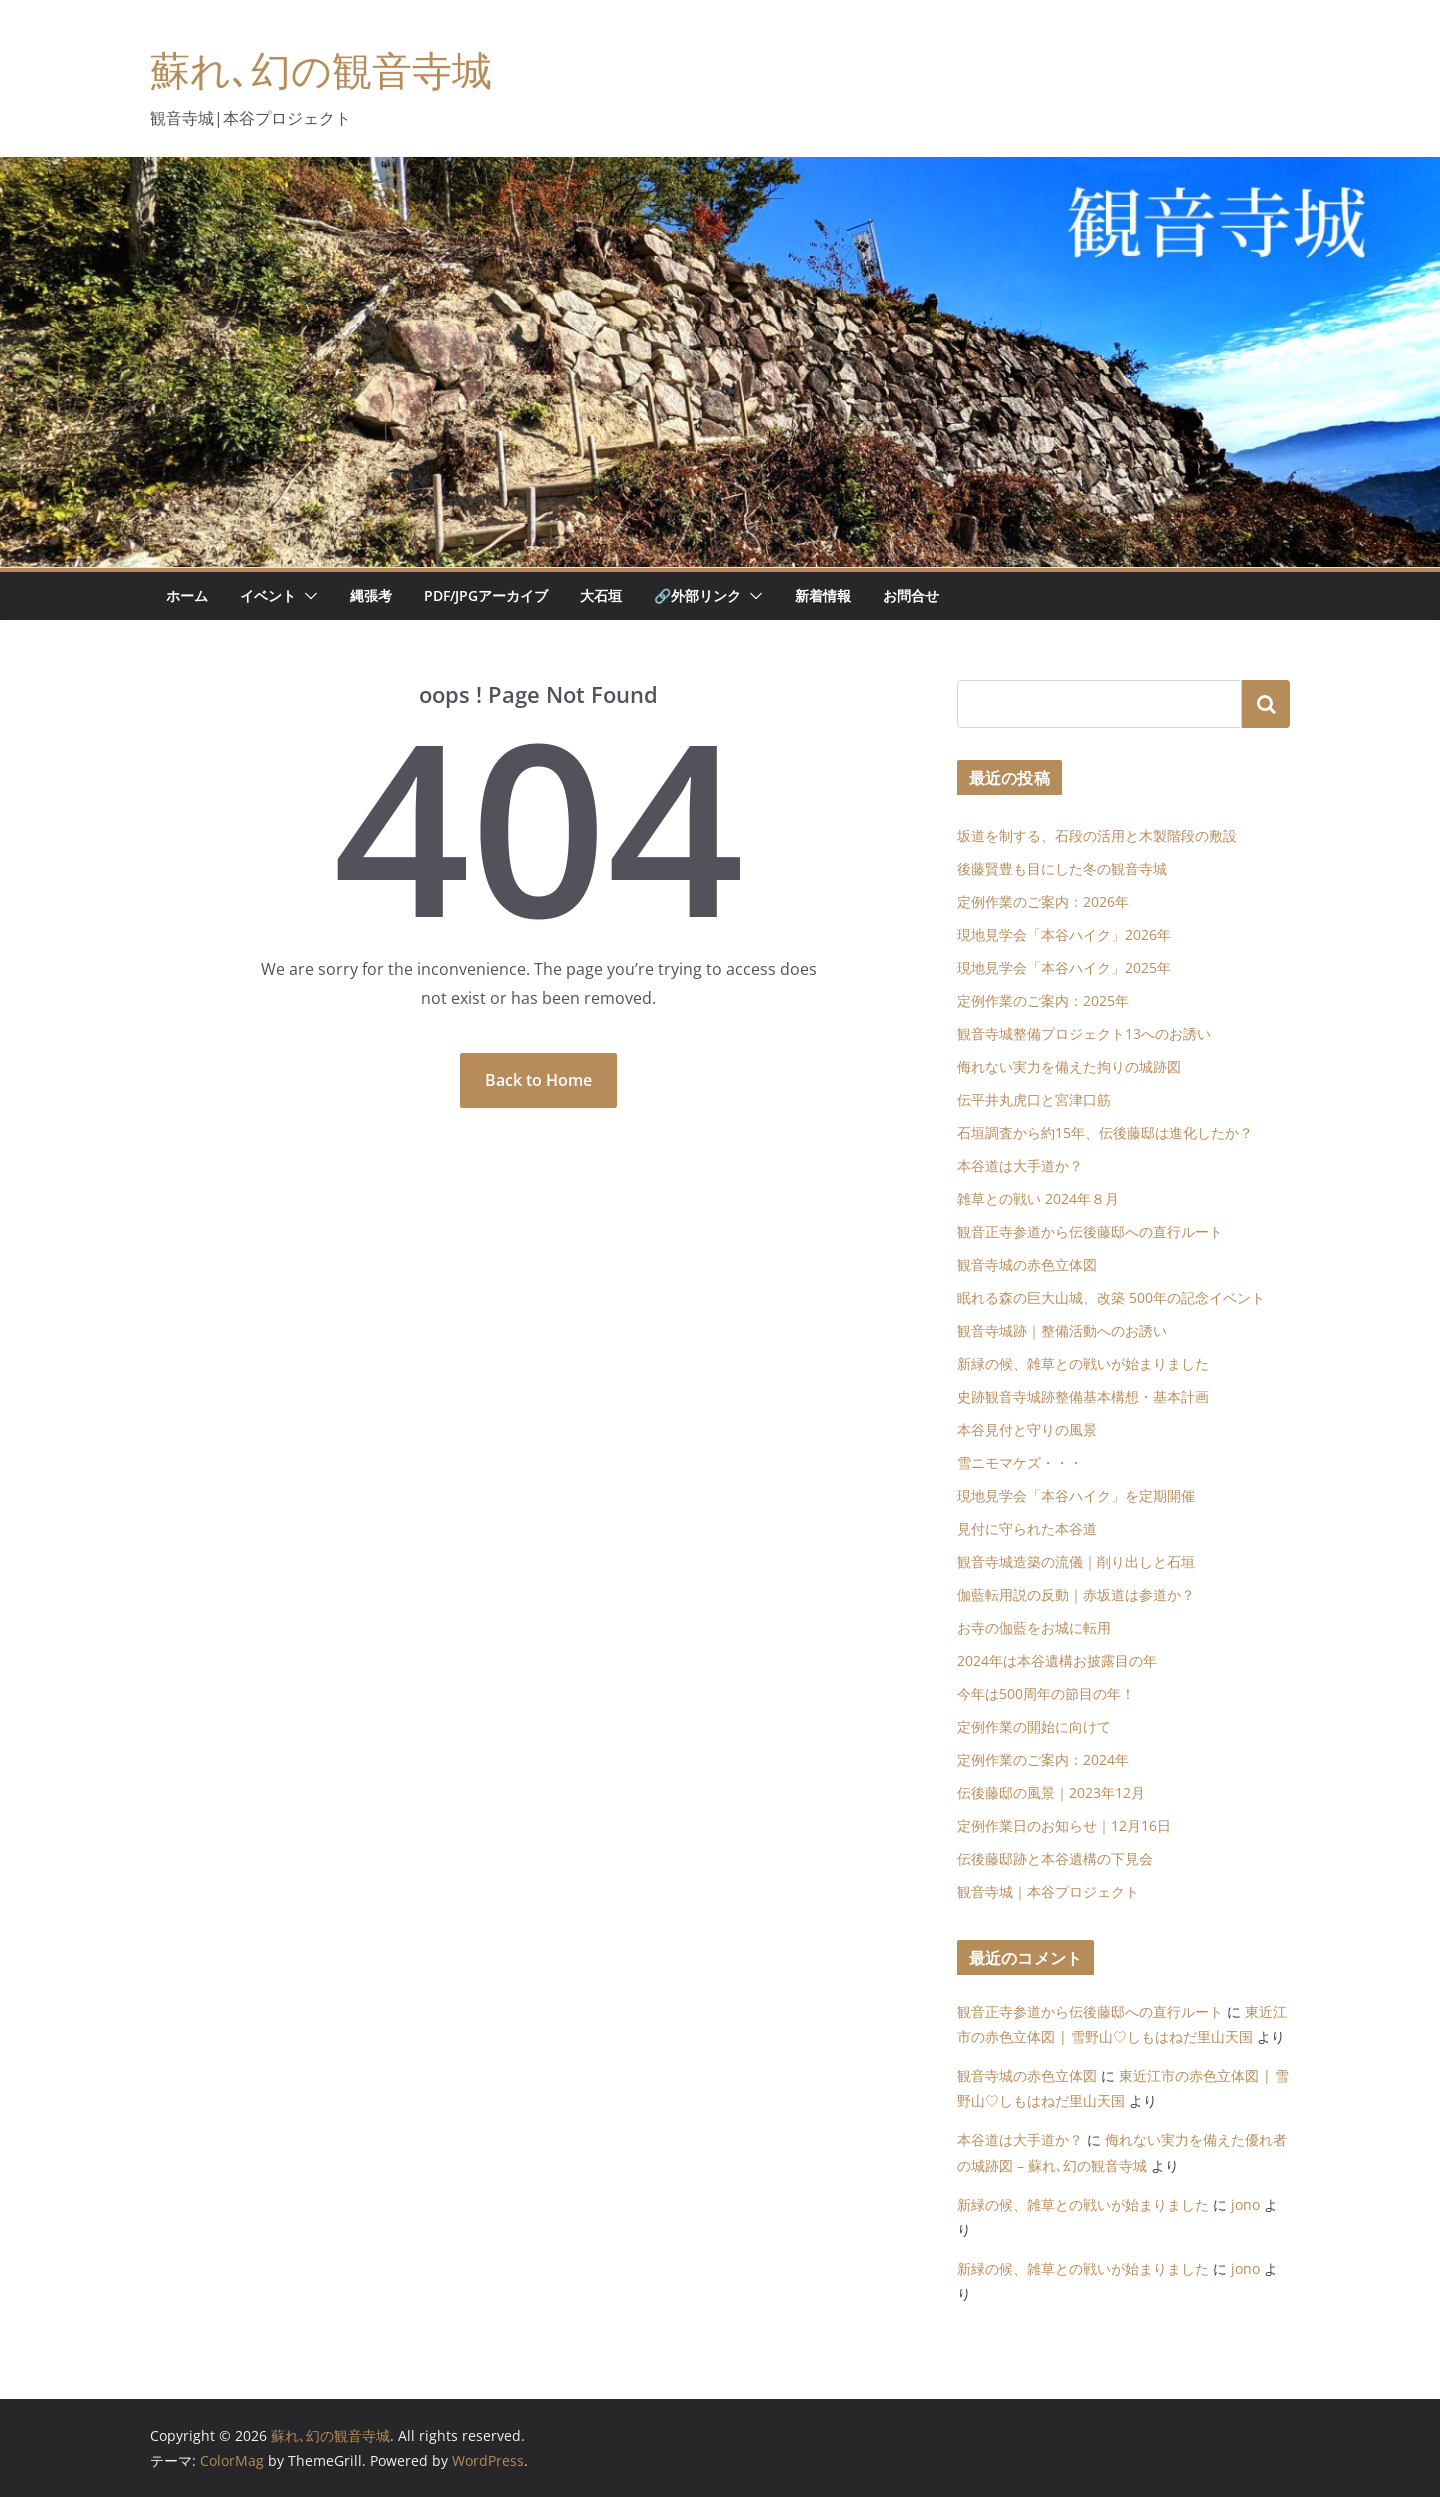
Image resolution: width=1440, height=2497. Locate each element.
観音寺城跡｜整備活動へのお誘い (1062, 1330)
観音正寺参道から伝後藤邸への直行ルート (1090, 1231)
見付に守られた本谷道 (1027, 1528)
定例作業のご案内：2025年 (1043, 1000)
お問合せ (911, 595)
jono (1245, 2204)
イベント (268, 595)
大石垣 (601, 595)
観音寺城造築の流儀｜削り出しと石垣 (1076, 1561)
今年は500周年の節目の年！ (1046, 1693)
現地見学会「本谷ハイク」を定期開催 (1076, 1495)
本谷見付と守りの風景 (1027, 1429)
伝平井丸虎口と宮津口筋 (1034, 1099)
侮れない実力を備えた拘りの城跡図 (1069, 1066)
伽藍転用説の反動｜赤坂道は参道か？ (1076, 1594)
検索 (1266, 704)
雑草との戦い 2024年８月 (1038, 1198)
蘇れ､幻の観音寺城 (321, 69)
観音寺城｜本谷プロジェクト (1048, 1891)
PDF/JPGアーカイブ (486, 595)
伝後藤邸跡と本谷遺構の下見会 (1055, 1858)
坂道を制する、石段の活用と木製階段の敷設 (1097, 835)
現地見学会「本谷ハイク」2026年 (1064, 934)
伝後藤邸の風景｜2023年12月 (1051, 1792)
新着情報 (823, 595)
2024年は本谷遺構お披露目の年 (1057, 1660)
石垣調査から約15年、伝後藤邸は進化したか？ (1105, 1132)
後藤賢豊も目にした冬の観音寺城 (1062, 868)
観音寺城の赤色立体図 (1027, 1264)
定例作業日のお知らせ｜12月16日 (1064, 1825)
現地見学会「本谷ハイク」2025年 (1064, 967)
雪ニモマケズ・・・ (1020, 1462)
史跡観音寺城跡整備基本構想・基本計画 (1083, 1396)
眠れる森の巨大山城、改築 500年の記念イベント (1111, 1297)
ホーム (187, 595)
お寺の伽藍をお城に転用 (1034, 1627)
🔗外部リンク (697, 595)
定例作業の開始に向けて (1034, 1726)
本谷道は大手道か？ (1020, 1165)
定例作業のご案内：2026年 (1043, 901)
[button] (307, 596)
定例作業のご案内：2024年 (1043, 1759)
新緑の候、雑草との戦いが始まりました (1083, 1363)
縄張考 (371, 595)
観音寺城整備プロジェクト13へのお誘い (1084, 1033)
